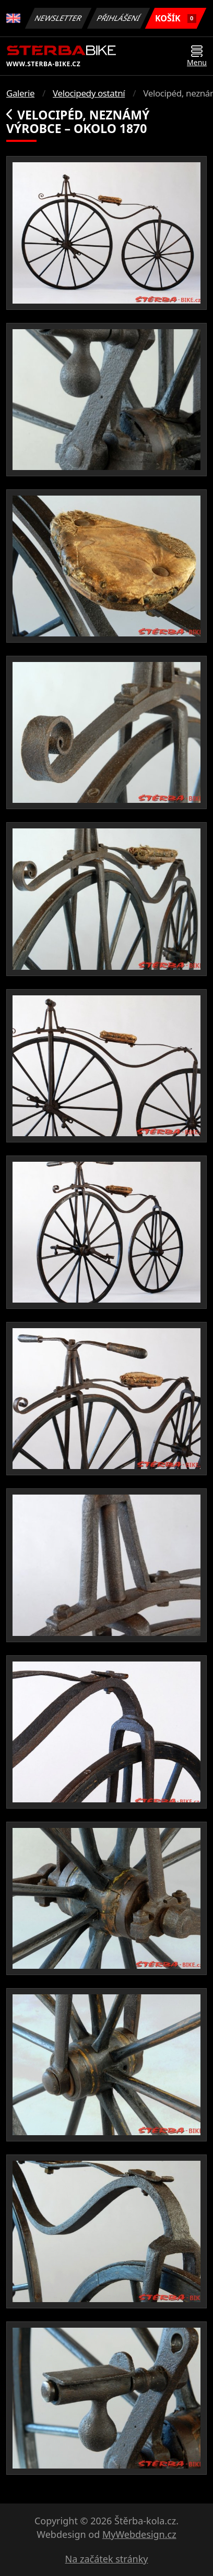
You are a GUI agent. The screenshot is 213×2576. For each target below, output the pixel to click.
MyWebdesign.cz (139, 2534)
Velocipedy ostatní (89, 93)
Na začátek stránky (106, 2559)
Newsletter (58, 18)
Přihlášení (118, 18)
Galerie (20, 93)
